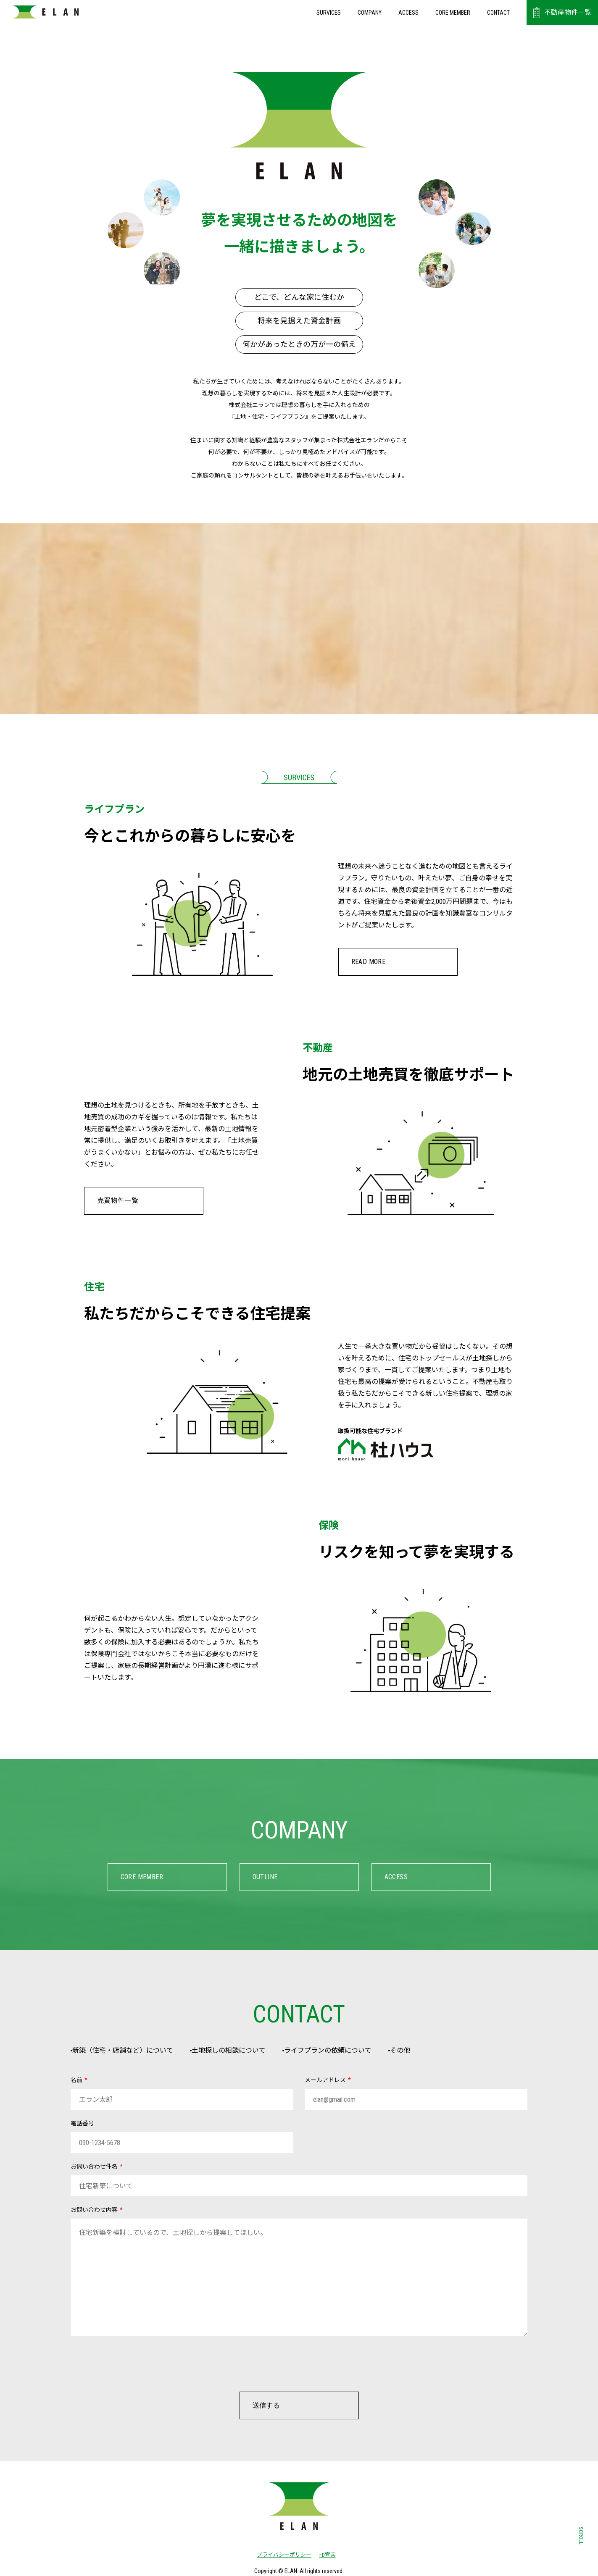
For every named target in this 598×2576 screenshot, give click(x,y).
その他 (437, 2051)
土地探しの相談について (244, 2051)
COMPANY (370, 13)
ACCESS (408, 13)
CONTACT (498, 13)
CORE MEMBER (452, 13)
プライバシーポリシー (281, 2556)
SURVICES (328, 13)
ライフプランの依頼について (354, 2051)
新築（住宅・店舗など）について (127, 2051)
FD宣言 (327, 2556)
